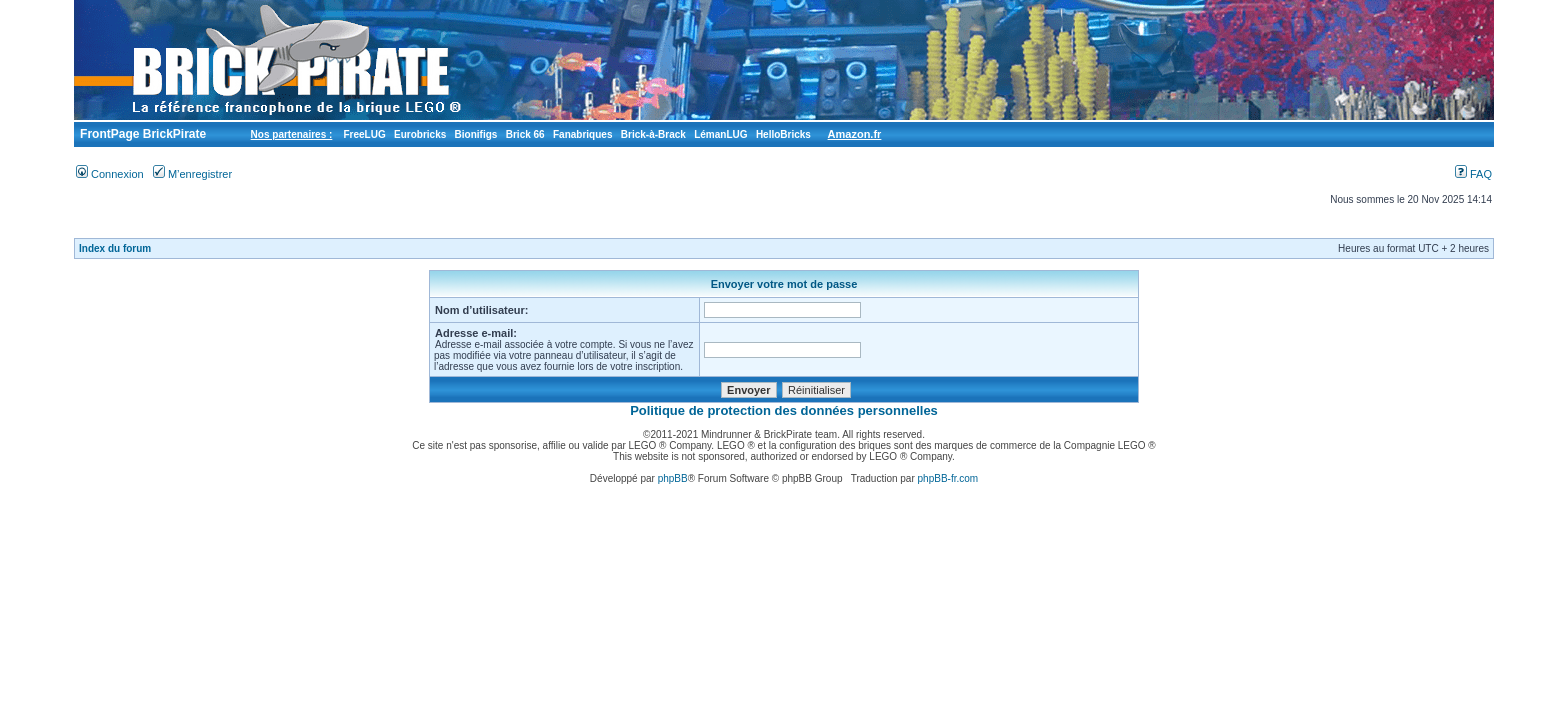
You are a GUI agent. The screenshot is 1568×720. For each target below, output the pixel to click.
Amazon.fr (855, 134)
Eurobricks (420, 134)
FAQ (1473, 174)
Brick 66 (525, 134)
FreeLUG (364, 134)
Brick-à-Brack (653, 134)
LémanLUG (720, 134)
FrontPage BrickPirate (141, 134)
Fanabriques (582, 134)
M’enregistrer (192, 174)
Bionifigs (476, 134)
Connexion (110, 174)
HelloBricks (783, 134)
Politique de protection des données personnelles (784, 410)
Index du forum (115, 248)
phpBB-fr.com (948, 478)
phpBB (673, 478)
